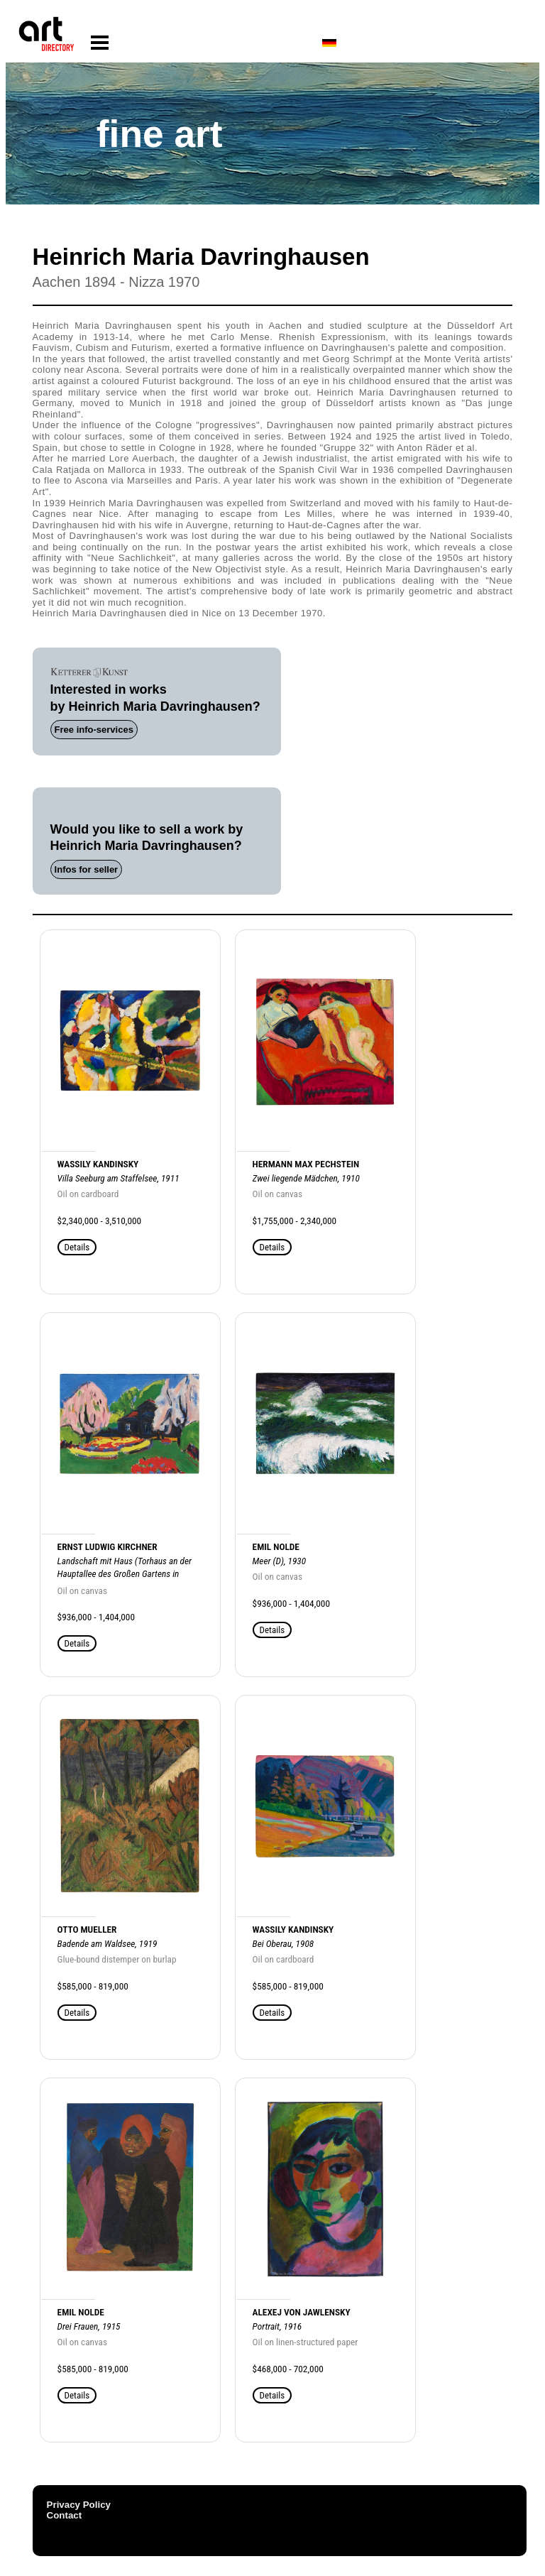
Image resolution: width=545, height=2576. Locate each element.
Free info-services (94, 729)
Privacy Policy (79, 2504)
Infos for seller (87, 869)
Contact (64, 2515)
